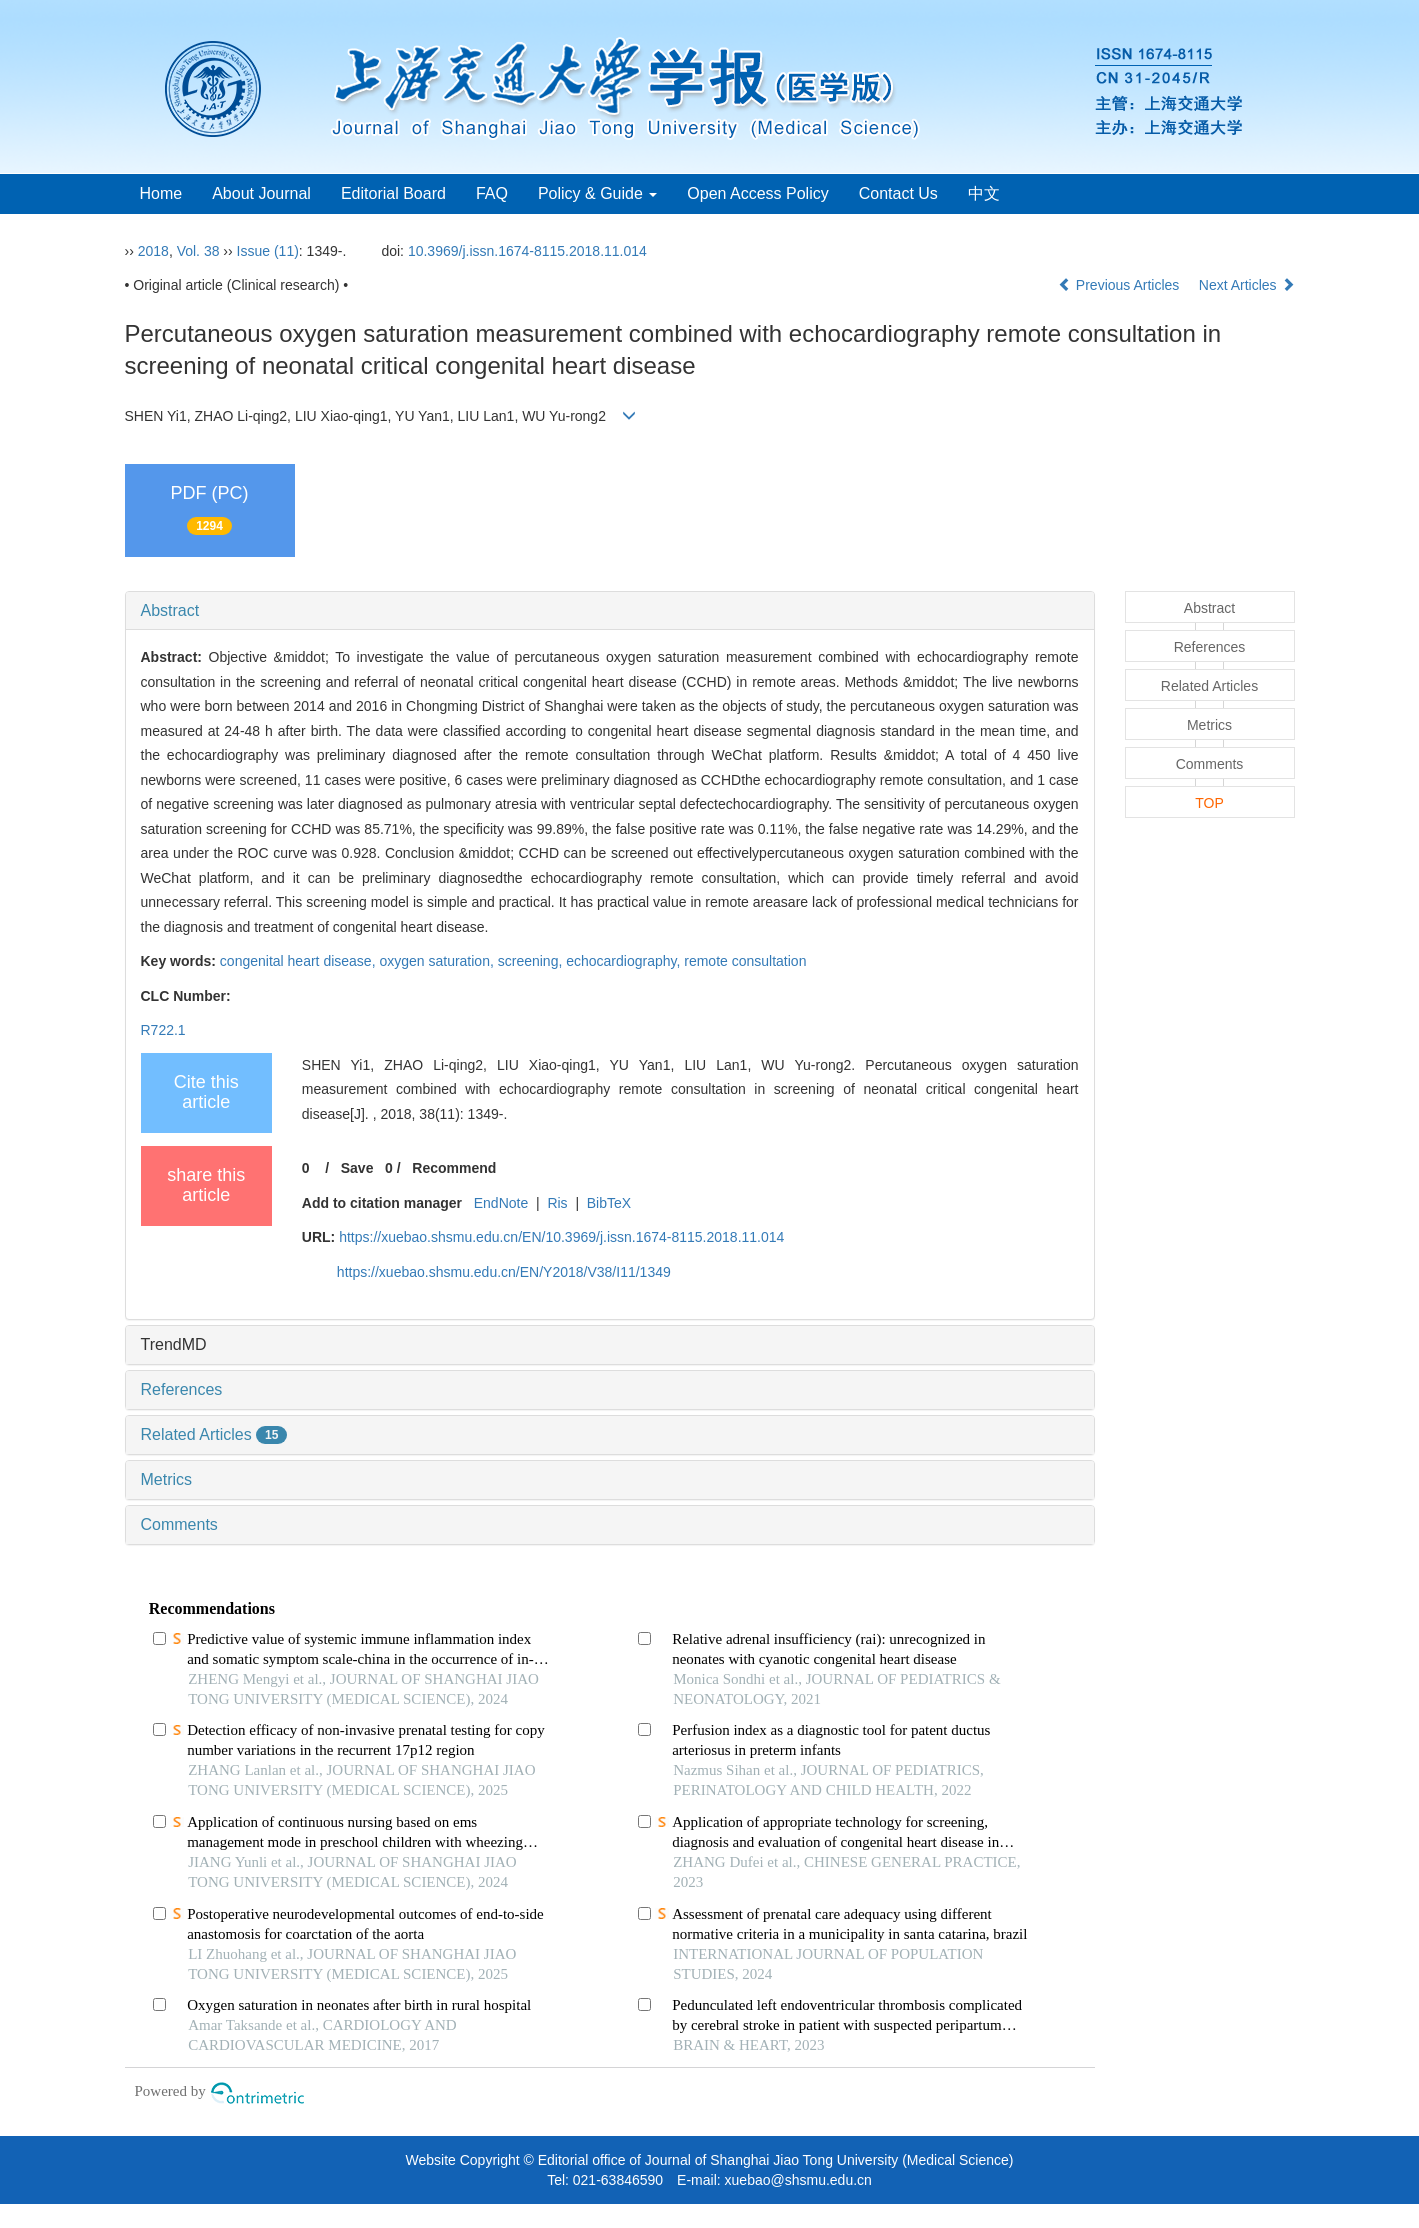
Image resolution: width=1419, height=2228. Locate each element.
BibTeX (609, 1203)
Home (161, 193)
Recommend (454, 1168)
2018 (153, 251)
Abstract (170, 610)
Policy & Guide (597, 193)
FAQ (492, 193)
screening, (532, 961)
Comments (179, 1524)
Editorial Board (393, 193)
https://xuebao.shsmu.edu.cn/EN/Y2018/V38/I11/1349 (504, 1272)
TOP (1209, 803)
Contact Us (898, 193)
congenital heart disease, (300, 961)
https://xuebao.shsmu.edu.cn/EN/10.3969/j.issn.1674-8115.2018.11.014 (561, 1237)
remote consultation (745, 961)
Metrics (167, 1479)
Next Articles (1247, 285)
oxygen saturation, (438, 961)
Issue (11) (268, 251)
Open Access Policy (757, 193)
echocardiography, (625, 961)
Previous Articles (1120, 285)
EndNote (501, 1203)
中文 (984, 193)
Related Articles (214, 1434)
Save (357, 1168)
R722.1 (163, 1030)
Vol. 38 (198, 251)
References (182, 1389)
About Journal (261, 193)
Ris (557, 1203)
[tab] (610, 611)
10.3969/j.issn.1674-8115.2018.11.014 (527, 251)
